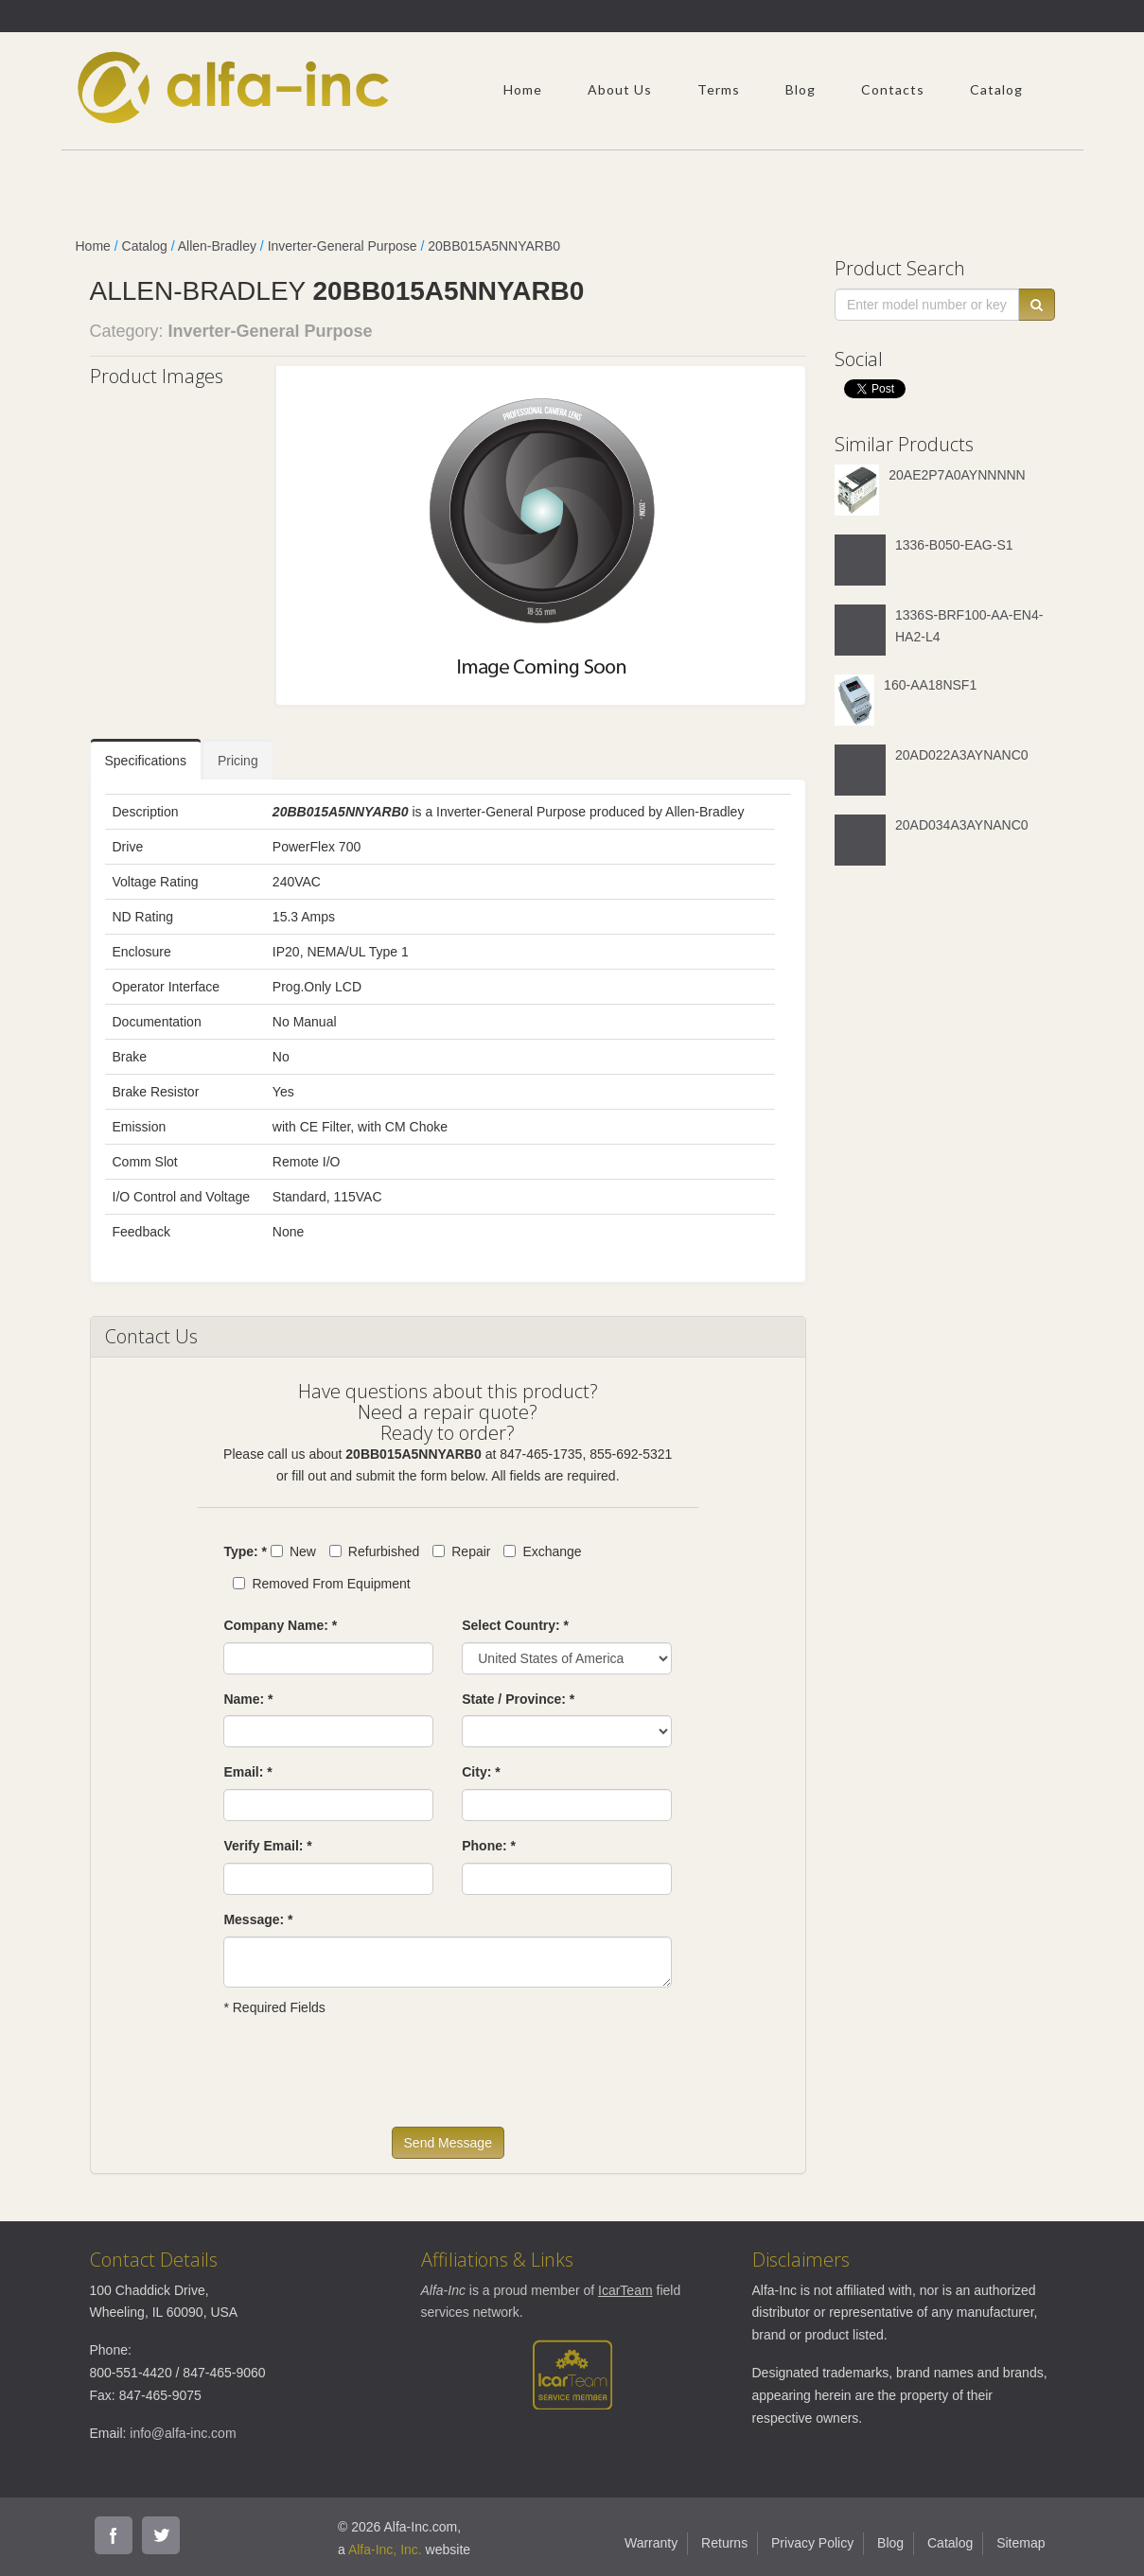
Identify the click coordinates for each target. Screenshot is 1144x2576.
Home (522, 89)
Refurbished (374, 1551)
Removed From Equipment (321, 1583)
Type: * (245, 1551)
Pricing (238, 760)
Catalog (996, 89)
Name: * (248, 1699)
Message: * (257, 1919)
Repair (461, 1551)
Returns (724, 2542)
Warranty (651, 2542)
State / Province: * (518, 1699)
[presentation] (367, 2080)
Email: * (247, 1771)
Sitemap (1020, 2542)
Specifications (145, 760)
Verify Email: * (267, 1845)
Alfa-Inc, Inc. (385, 2549)
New (293, 1551)
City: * (481, 1771)
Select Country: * (515, 1625)
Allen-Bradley (217, 246)
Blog (800, 89)
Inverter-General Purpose (342, 246)
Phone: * (489, 1845)
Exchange (542, 1551)
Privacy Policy (812, 2542)
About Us (620, 89)
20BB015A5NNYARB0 (494, 246)
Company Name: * (280, 1625)
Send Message (448, 2142)
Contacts (892, 89)
